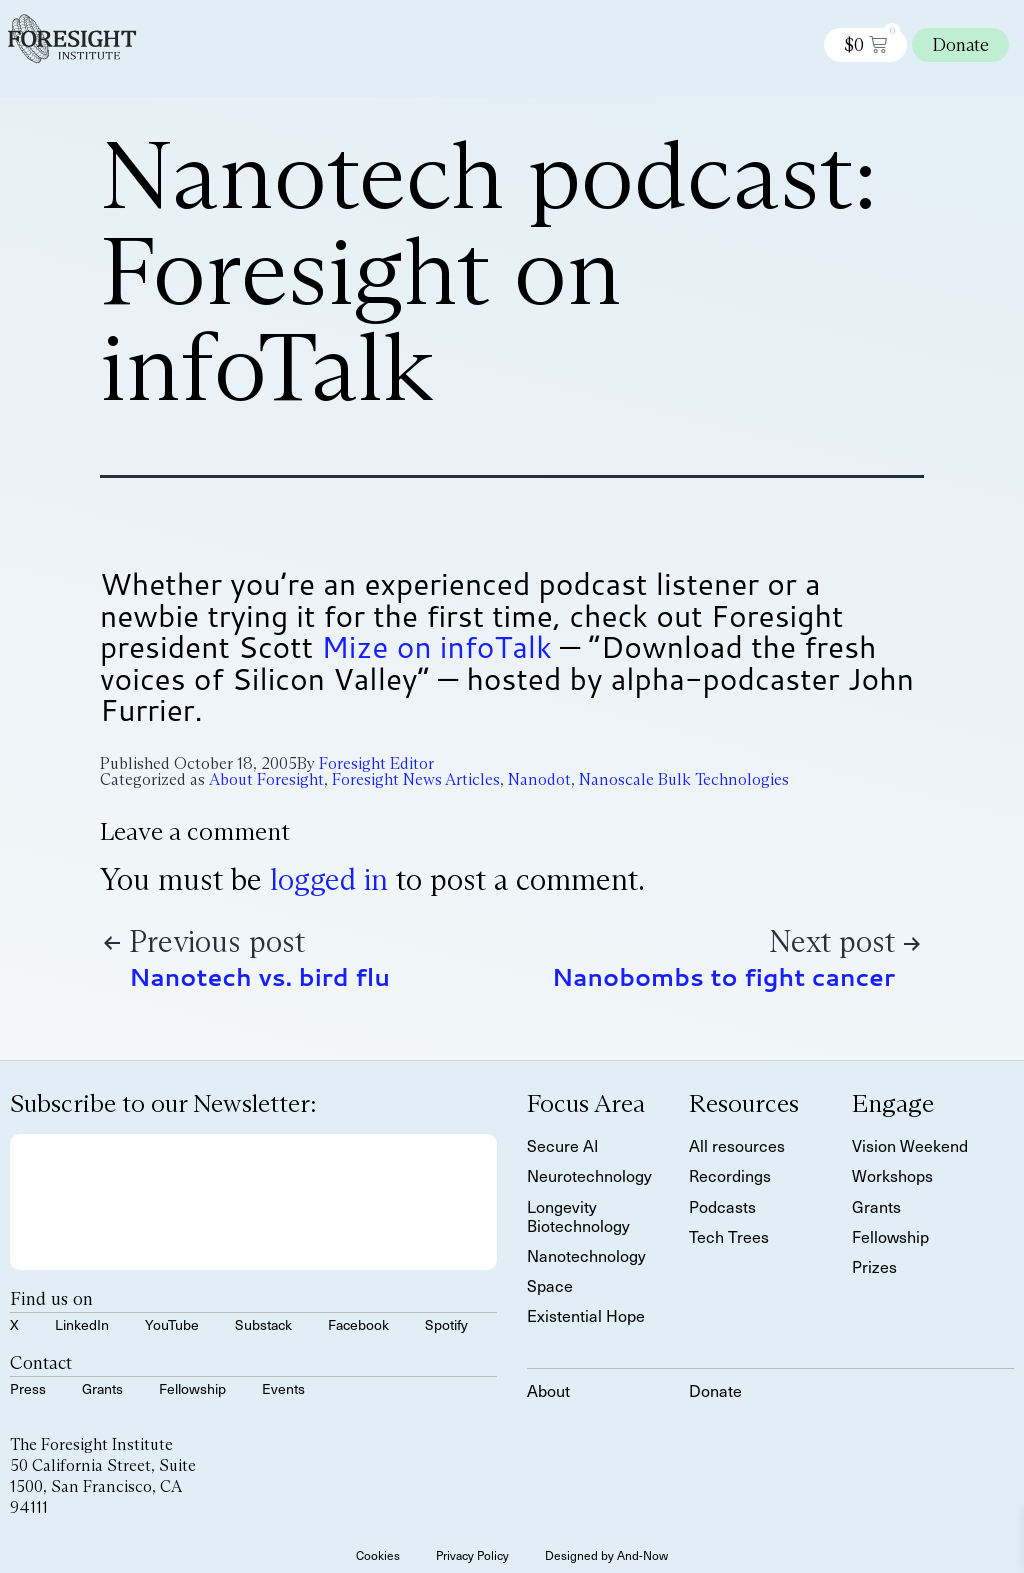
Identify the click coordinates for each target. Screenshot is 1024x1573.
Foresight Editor (376, 763)
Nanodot (539, 779)
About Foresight (266, 779)
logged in (329, 879)
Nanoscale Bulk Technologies (684, 779)
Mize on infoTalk (436, 646)
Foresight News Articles (416, 779)
